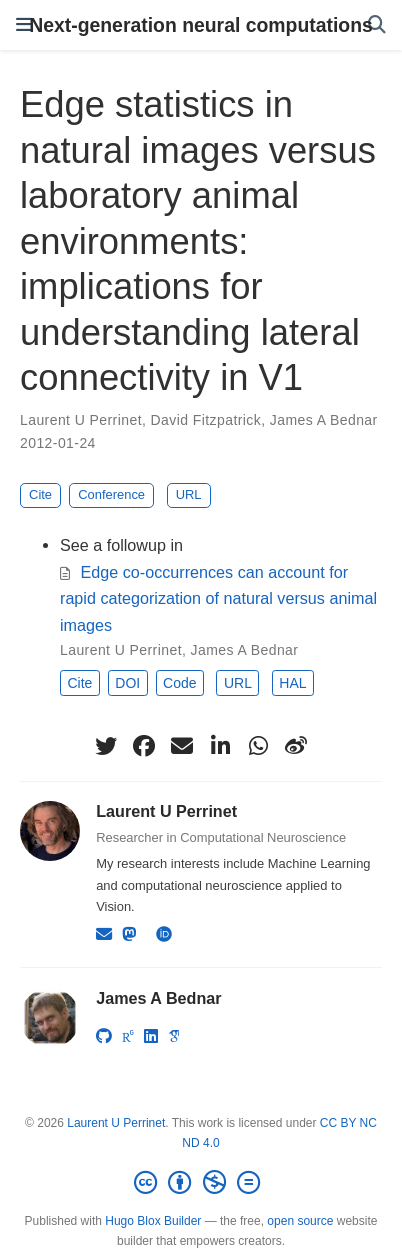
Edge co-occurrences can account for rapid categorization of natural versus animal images (218, 598)
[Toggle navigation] (24, 25)
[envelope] (182, 746)
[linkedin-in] (220, 746)
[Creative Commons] (201, 1183)
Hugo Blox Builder (153, 1221)
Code (179, 683)
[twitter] (106, 746)
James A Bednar (324, 420)
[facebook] (144, 746)
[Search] (377, 25)
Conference (111, 494)
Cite (40, 494)
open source (300, 1221)
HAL (292, 683)
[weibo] (296, 746)
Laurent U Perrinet (81, 420)
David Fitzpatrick (206, 420)
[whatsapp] (258, 746)
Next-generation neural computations (201, 25)
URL (189, 494)
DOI (127, 683)
